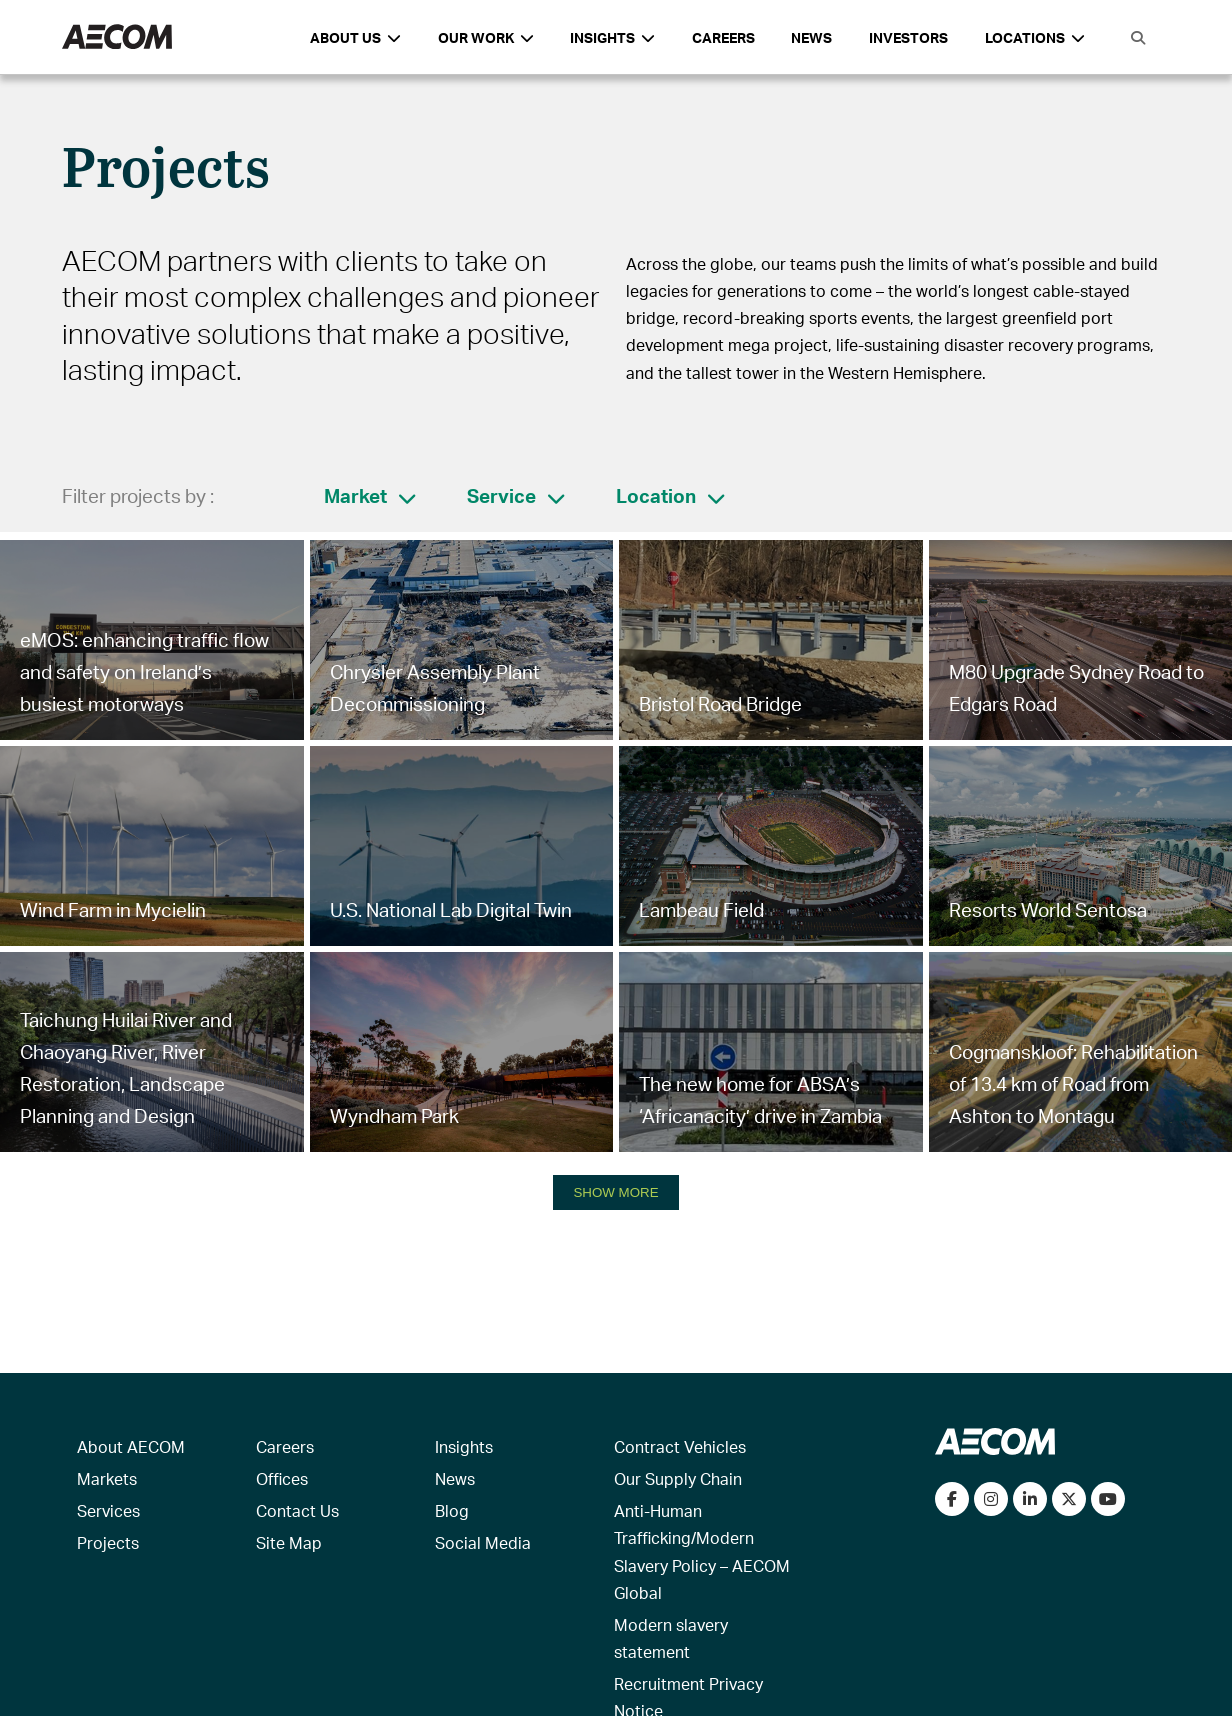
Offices (282, 1478)
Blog (452, 1510)
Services (108, 1510)
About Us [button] (355, 37)
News (811, 37)
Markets (107, 1478)
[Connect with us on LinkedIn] (1030, 1499)
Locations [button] (1035, 37)
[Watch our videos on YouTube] (1108, 1499)
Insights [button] (612, 37)
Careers (723, 37)
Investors (908, 37)
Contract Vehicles (680, 1446)
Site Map (289, 1542)
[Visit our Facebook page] (952, 1499)
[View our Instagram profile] (991, 1499)
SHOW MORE (615, 1192)
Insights (464, 1446)
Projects (108, 1542)
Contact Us (297, 1510)
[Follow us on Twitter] (1069, 1499)
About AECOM (131, 1446)
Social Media (483, 1542)
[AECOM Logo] (117, 37)
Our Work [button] (486, 37)
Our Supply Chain (678, 1478)
